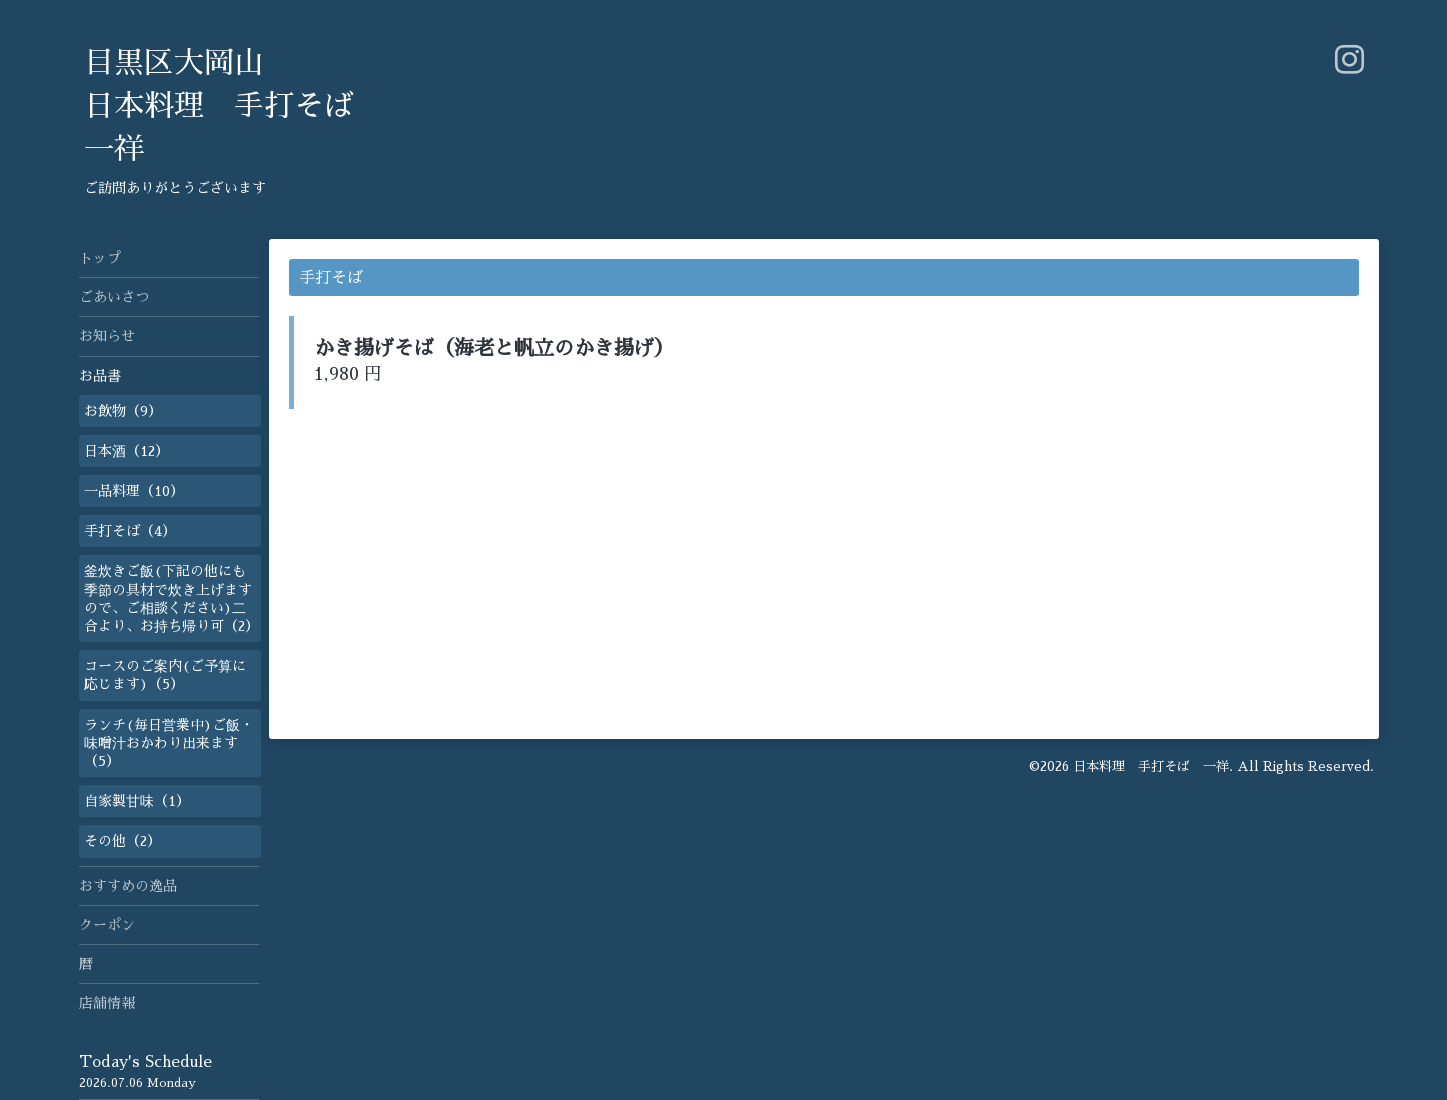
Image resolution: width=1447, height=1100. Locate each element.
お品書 (100, 376)
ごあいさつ (114, 297)
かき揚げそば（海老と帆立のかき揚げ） (494, 348)
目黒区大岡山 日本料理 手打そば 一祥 (219, 106)
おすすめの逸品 (128, 886)
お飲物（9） (123, 411)
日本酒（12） (126, 451)
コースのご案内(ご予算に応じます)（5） (165, 675)
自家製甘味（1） (137, 801)
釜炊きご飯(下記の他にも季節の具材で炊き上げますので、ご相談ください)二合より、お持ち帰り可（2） (171, 598)
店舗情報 (107, 1003)
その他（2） (122, 841)
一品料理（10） (134, 491)
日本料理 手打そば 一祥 (1151, 766)
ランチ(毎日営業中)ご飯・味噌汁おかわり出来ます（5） (169, 743)
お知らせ (107, 336)
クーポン (107, 925)
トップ (100, 258)
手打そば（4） (130, 531)
